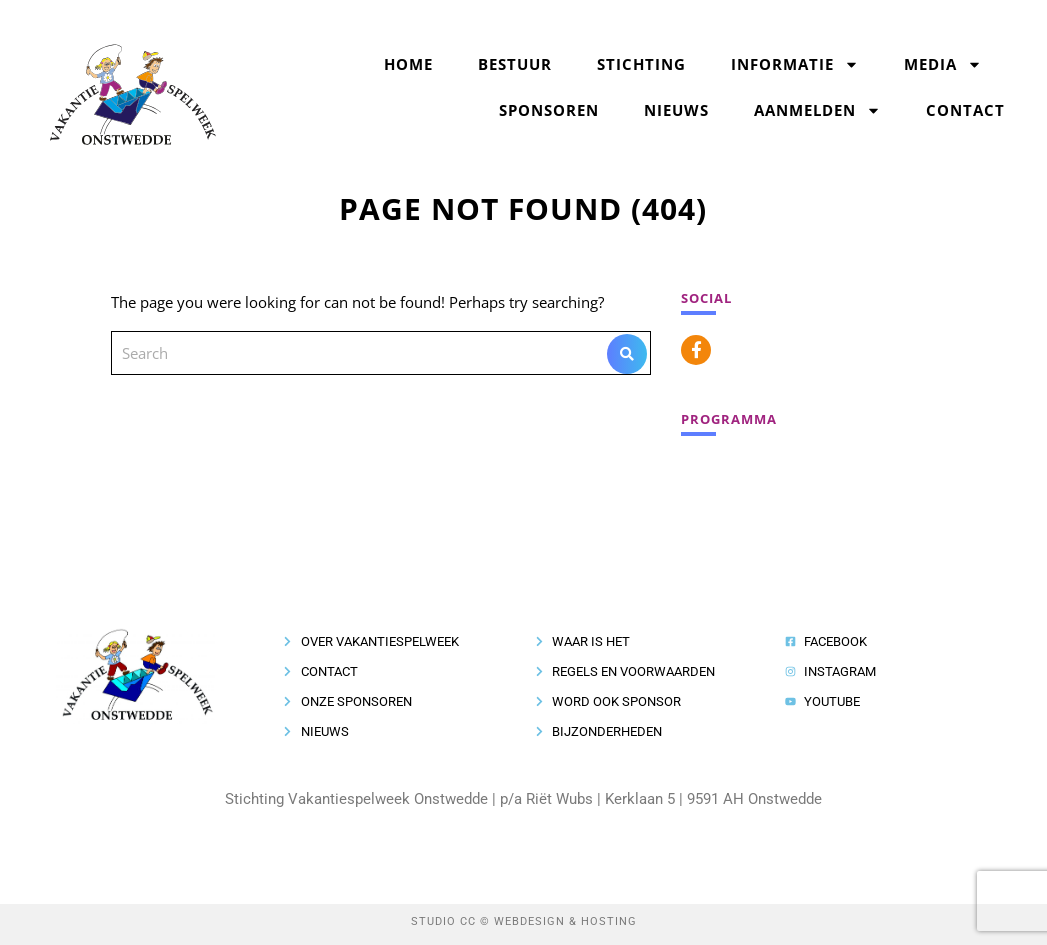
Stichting (641, 64)
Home (408, 64)
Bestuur (515, 64)
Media (943, 64)
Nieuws (676, 110)
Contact (965, 110)
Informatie (795, 64)
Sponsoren (549, 110)
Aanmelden (817, 110)
